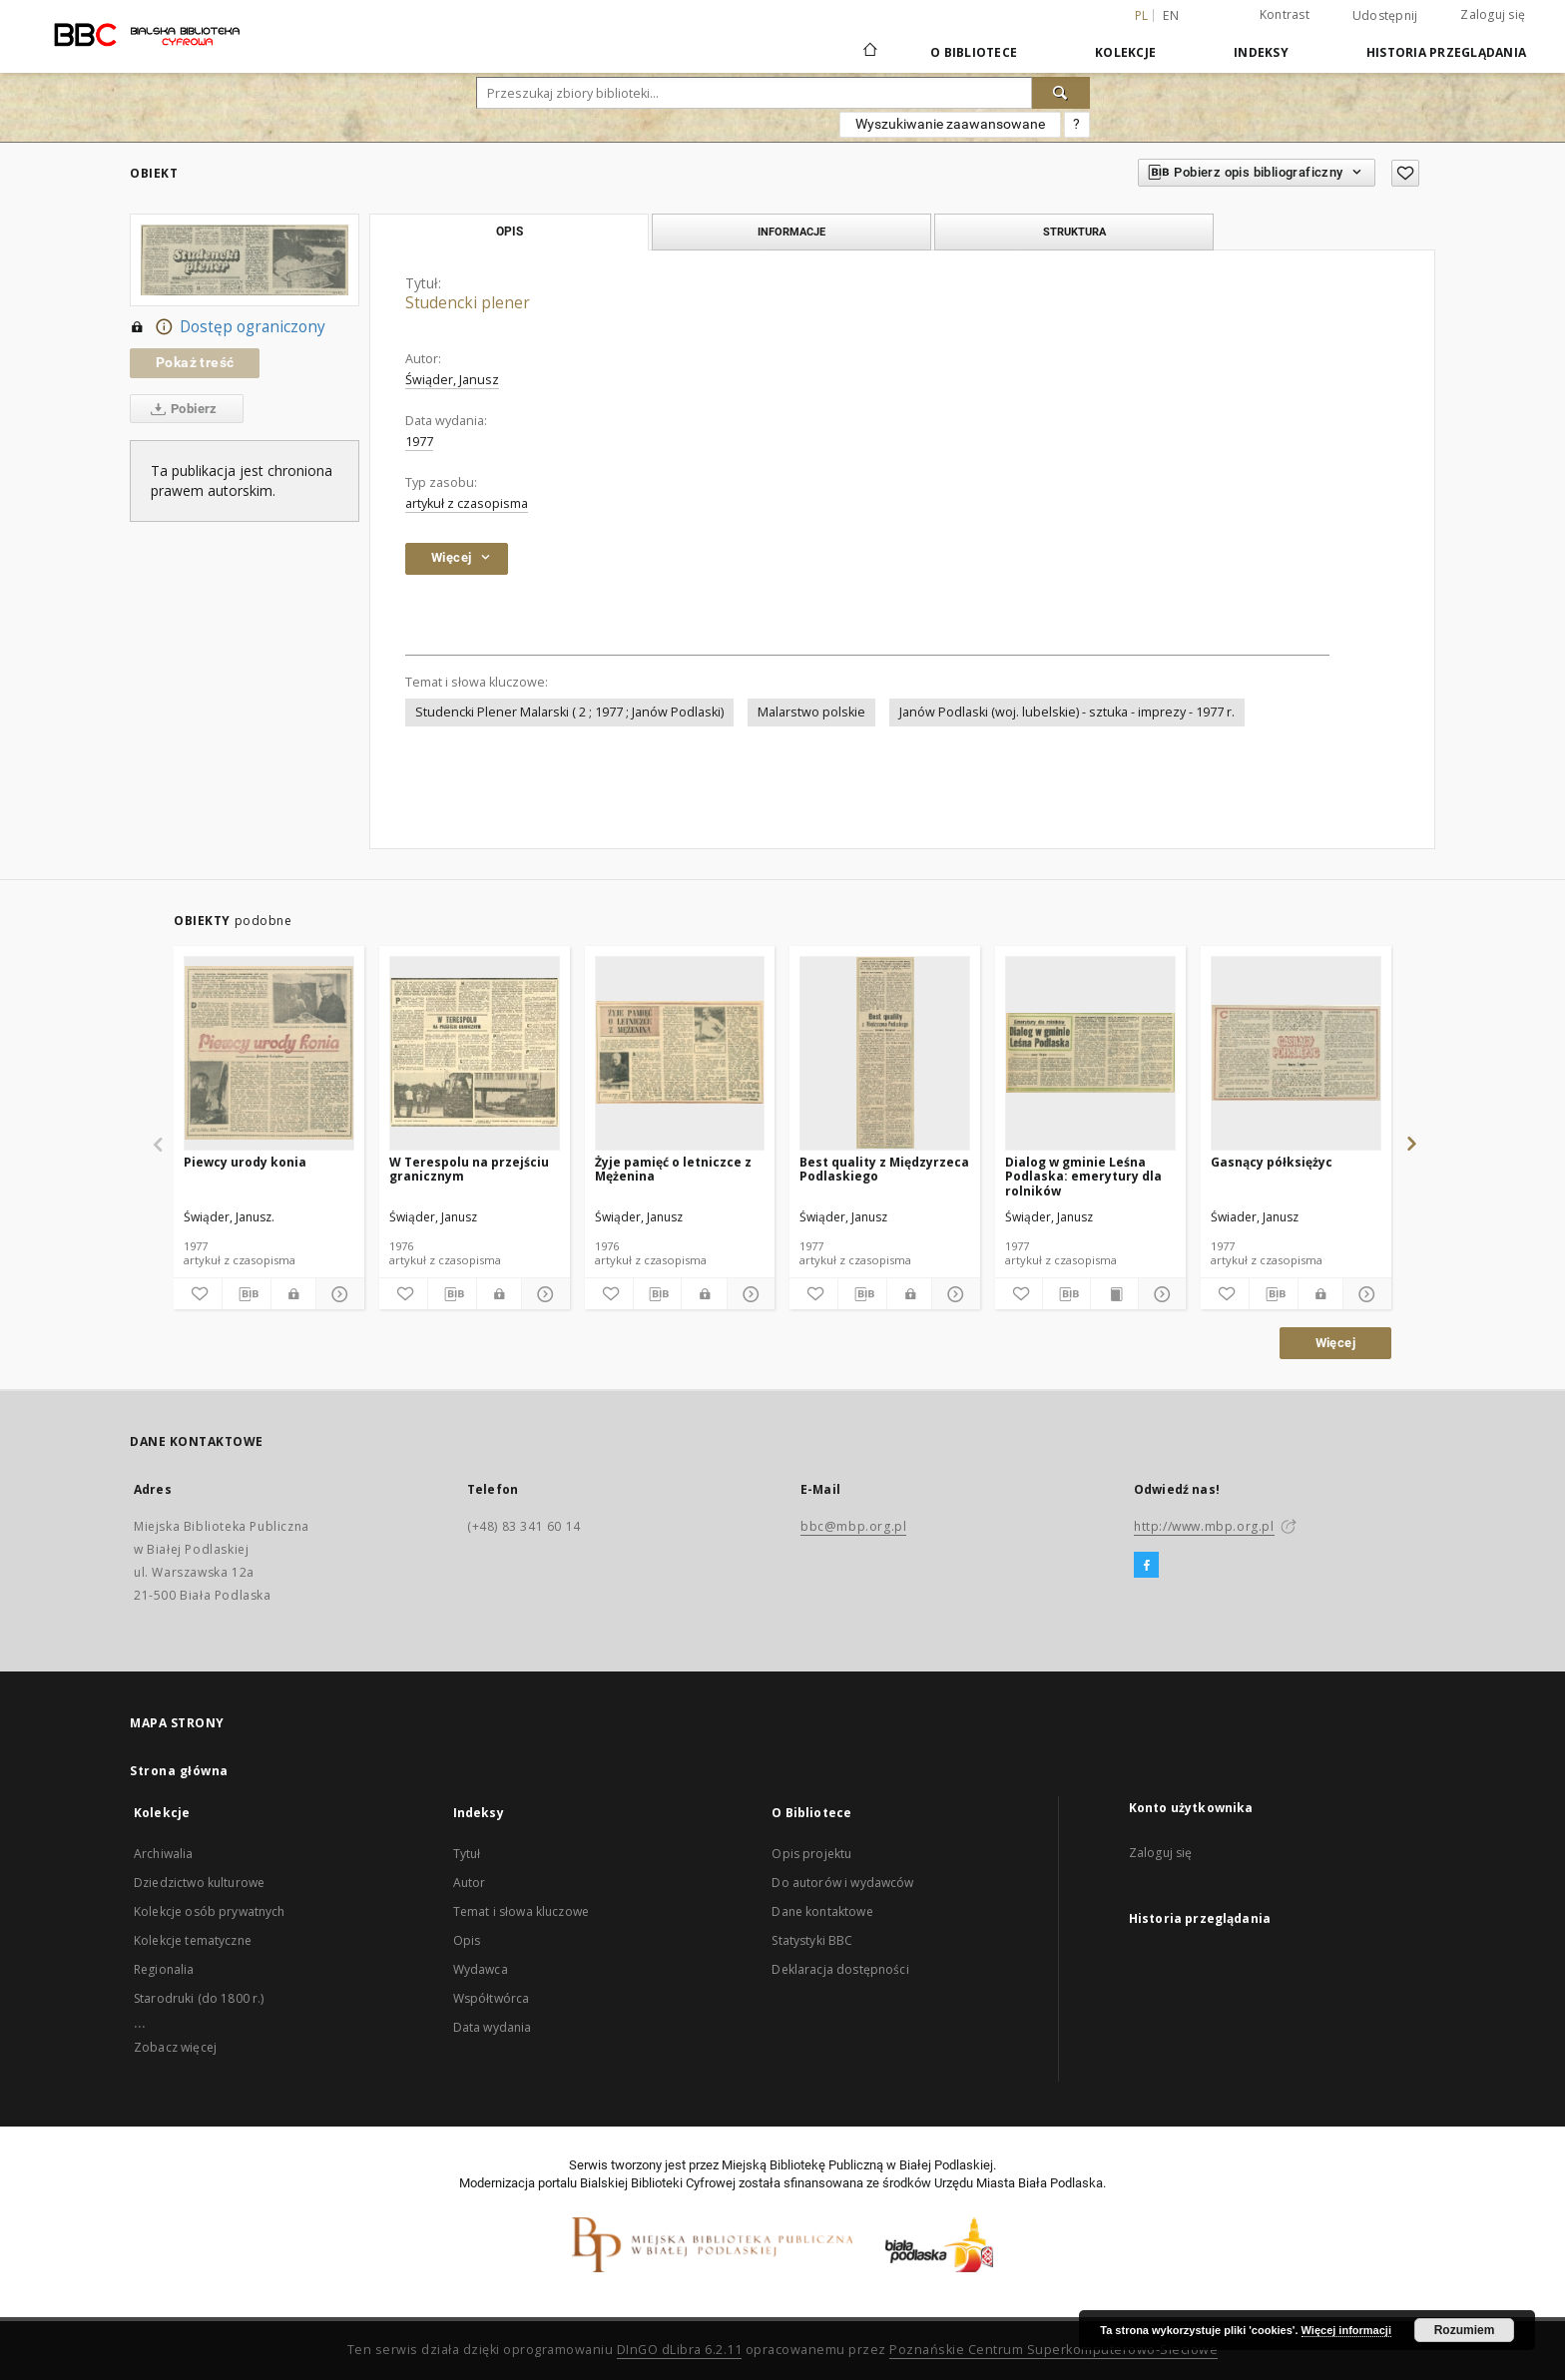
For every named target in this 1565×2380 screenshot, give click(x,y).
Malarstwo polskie (811, 712)
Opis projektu (811, 1853)
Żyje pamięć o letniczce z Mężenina (673, 1169)
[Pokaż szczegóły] (337, 1294)
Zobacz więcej (175, 2047)
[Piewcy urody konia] (269, 1053)
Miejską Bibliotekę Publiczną (802, 2164)
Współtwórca (491, 1998)
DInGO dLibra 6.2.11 (680, 2349)
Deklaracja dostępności (840, 1969)
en (1171, 15)
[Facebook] (1146, 1566)
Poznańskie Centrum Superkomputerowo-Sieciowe (1053, 2349)
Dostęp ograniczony (227, 327)
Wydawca (480, 1969)
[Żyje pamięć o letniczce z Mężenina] (680, 1053)
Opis (467, 1940)
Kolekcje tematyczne (193, 1940)
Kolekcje (1125, 52)
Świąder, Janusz (452, 379)
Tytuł (467, 1853)
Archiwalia (164, 1853)
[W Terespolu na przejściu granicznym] (474, 1053)
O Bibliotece (973, 52)
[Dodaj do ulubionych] (1405, 173)
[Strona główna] (868, 52)
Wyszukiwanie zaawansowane (950, 124)
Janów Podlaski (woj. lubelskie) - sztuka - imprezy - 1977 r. (1067, 712)
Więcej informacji (1346, 2330)
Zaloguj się (1492, 14)
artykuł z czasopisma (466, 503)
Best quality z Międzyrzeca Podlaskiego (884, 1169)
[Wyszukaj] (1061, 93)
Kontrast (1284, 14)
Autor (469, 1882)
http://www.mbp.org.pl (1204, 1526)
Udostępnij (1385, 16)
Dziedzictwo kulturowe (199, 1882)
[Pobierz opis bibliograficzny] (246, 1294)
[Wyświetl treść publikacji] (1114, 1294)
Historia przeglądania (1446, 52)
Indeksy (1261, 52)
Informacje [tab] (791, 231)
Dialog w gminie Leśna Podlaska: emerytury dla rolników (1083, 1176)
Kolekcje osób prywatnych (209, 1911)
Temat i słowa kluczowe (521, 1911)
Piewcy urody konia (245, 1162)
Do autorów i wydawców (842, 1882)
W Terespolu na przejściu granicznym (469, 1169)
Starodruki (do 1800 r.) (198, 1998)
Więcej (1335, 1342)
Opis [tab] (509, 231)
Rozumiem (1464, 2330)
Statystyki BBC (812, 1940)
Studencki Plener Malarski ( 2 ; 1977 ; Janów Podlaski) (569, 712)
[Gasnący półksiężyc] (1296, 1053)
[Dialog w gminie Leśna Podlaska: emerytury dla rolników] (1090, 1053)
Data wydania (492, 2027)
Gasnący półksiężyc (1271, 1162)
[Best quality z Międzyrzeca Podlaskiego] (884, 1053)
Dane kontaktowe (822, 1911)
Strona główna (179, 1770)
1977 (419, 441)
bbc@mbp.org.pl (853, 1526)
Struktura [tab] (1074, 231)
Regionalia (164, 1969)
